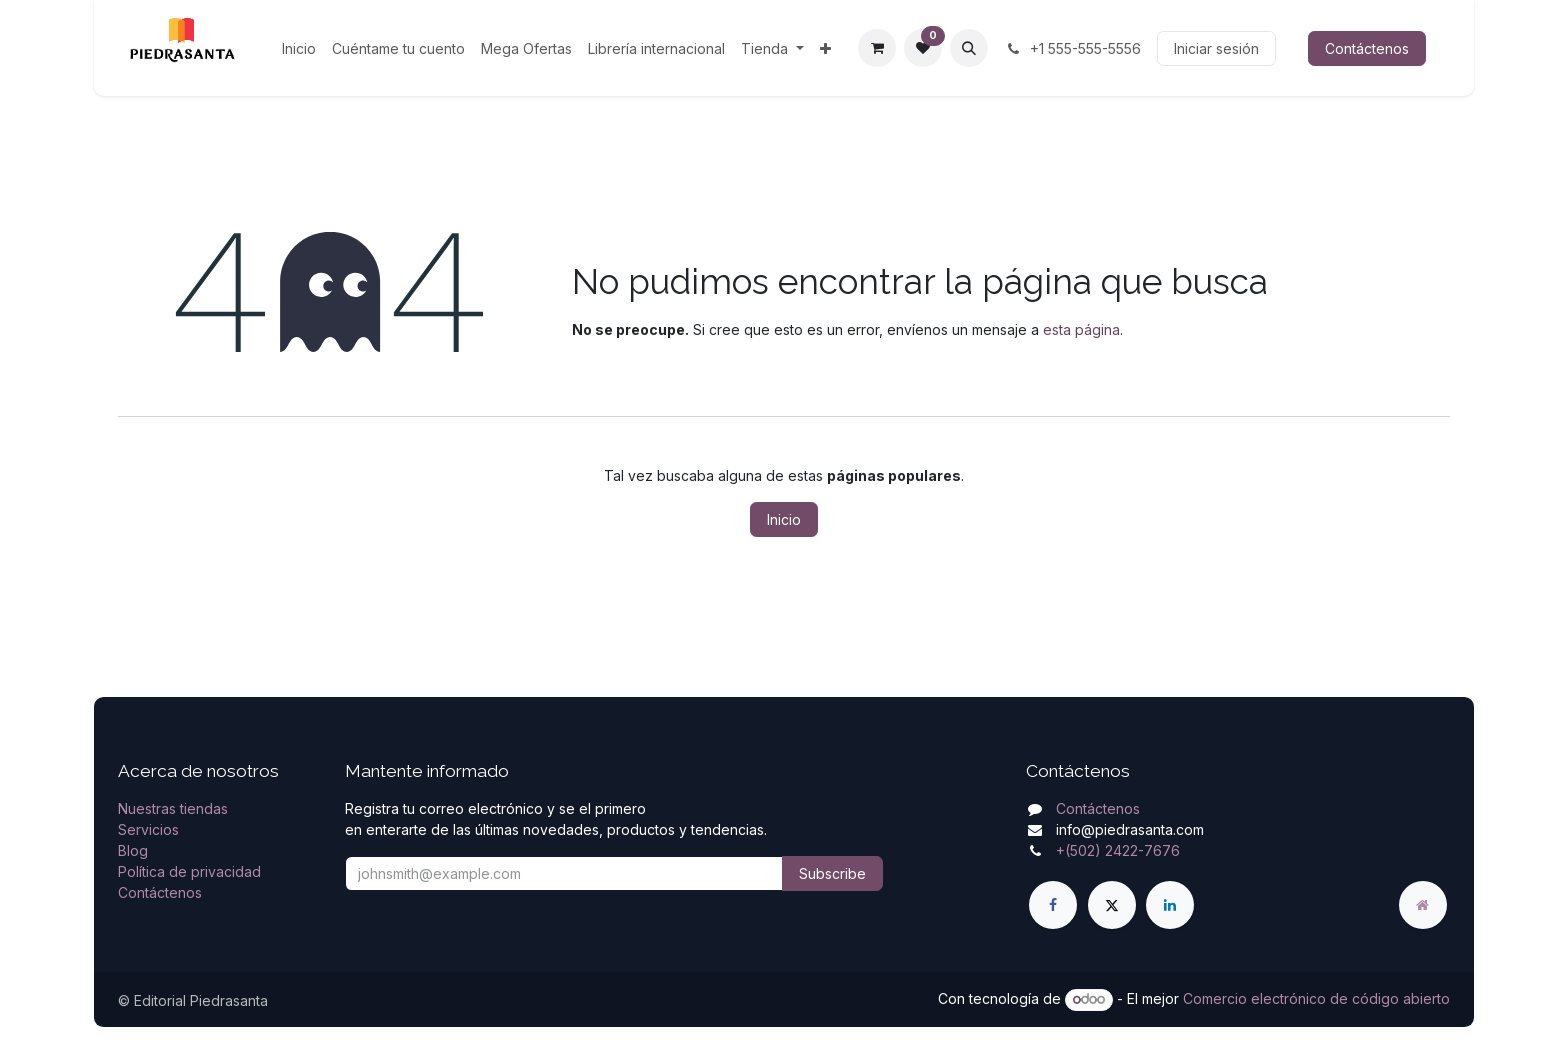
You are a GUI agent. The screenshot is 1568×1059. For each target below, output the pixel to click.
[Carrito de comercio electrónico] (877, 48)
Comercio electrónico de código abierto (1316, 998)
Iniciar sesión (1216, 48)
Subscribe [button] (832, 873)
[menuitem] (299, 48)
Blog (133, 850)
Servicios (148, 829)
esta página (1081, 329)
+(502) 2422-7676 (1118, 850)
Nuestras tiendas (173, 808)
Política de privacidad (189, 871)
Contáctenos (1367, 48)
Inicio (784, 519)
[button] (969, 48)
